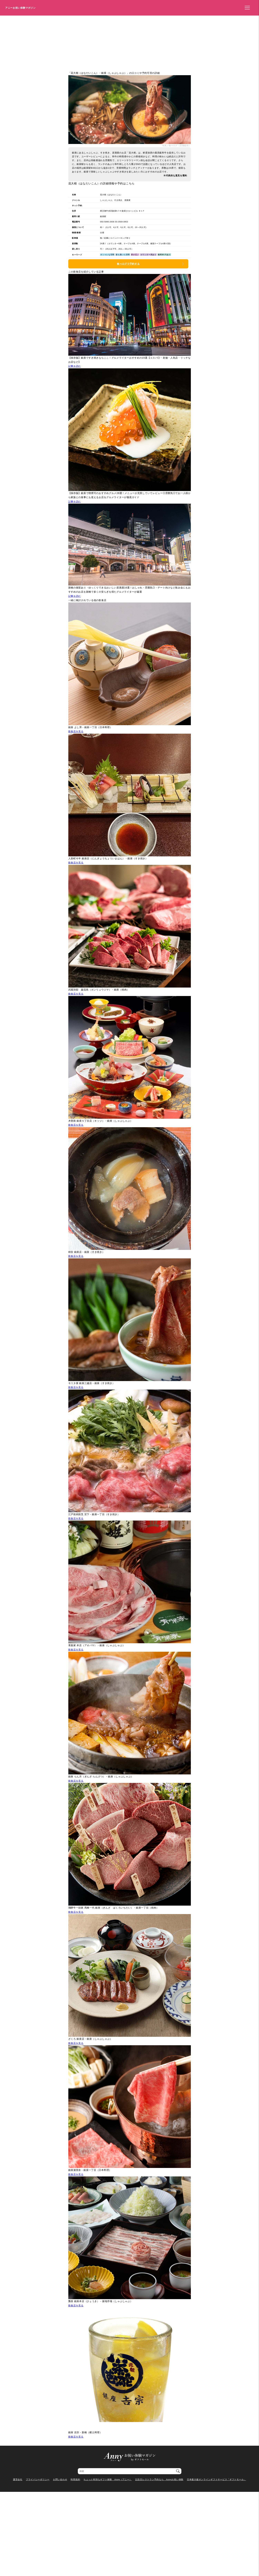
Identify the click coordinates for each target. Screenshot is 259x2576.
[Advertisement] (129, 41)
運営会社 (17, 2479)
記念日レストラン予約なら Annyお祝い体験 (159, 2479)
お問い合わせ (60, 2479)
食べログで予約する (128, 263)
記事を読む (74, 366)
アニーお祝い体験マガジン (20, 7)
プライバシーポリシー (38, 2479)
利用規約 (75, 2479)
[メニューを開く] (246, 7)
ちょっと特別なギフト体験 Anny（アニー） (108, 2479)
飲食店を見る (76, 731)
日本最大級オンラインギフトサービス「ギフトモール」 (216, 2479)
